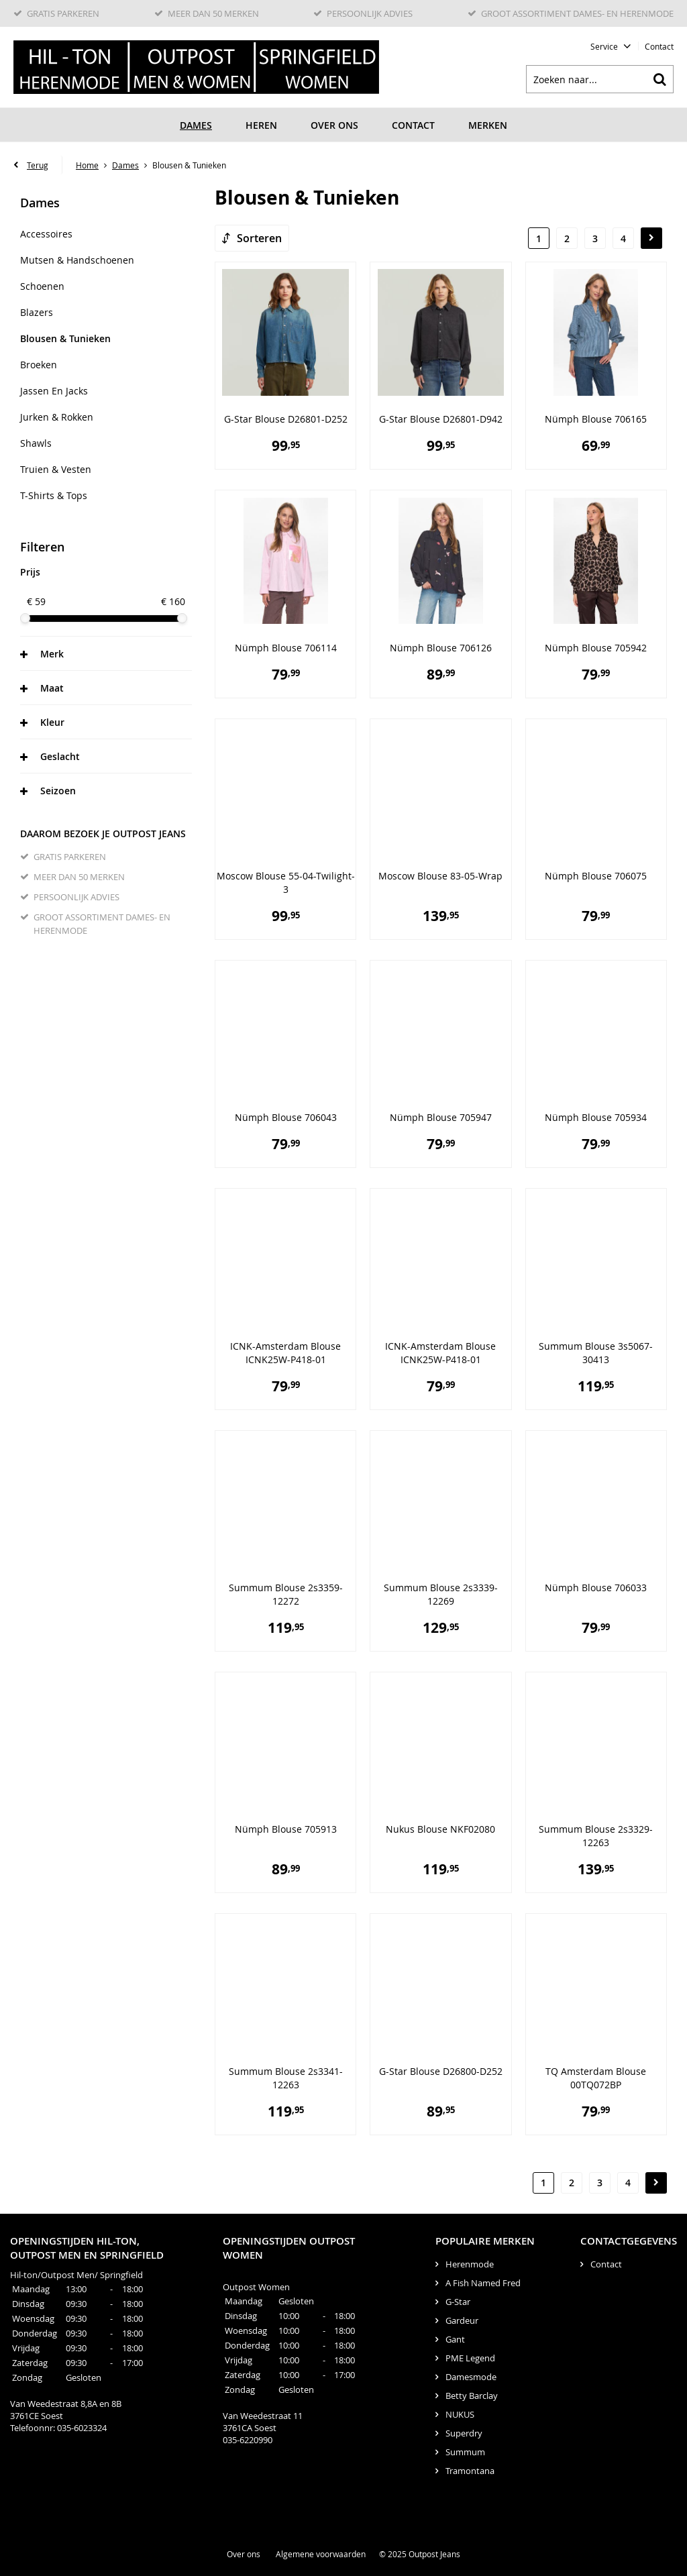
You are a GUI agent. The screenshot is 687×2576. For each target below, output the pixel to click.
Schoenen (42, 286)
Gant (455, 2339)
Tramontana (469, 2471)
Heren (261, 125)
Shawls (36, 443)
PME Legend (470, 2358)
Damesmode (470, 2377)
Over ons (334, 125)
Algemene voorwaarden (321, 2553)
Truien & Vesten (55, 469)
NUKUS (459, 2414)
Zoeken (659, 79)
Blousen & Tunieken (65, 338)
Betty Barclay (471, 2396)
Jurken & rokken (56, 417)
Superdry (463, 2433)
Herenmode (469, 2264)
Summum (465, 2452)
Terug (37, 165)
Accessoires (46, 233)
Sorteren (259, 238)
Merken (487, 125)
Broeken (38, 364)
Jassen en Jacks (54, 390)
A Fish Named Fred (483, 2283)
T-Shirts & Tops (53, 495)
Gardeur (461, 2320)
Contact (659, 46)
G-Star (457, 2302)
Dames (196, 125)
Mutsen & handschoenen (77, 260)
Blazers (36, 312)
